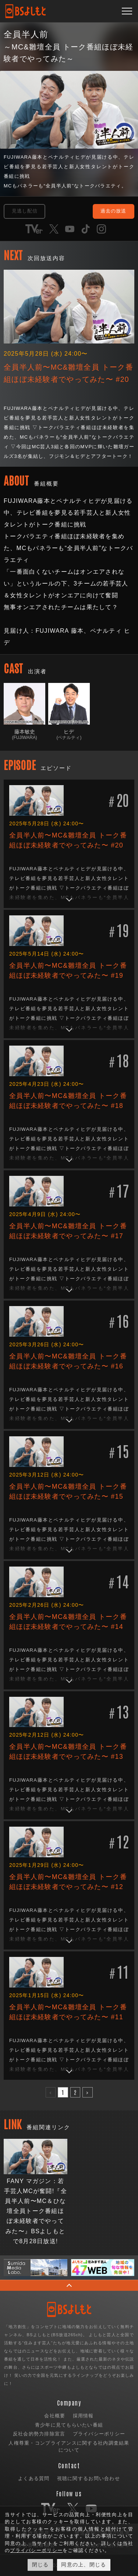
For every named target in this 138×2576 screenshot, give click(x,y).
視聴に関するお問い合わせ (88, 2478)
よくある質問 (34, 2478)
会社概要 (54, 2415)
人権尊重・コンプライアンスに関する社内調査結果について (68, 2446)
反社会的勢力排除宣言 (39, 2434)
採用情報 (83, 2415)
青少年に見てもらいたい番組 (69, 2425)
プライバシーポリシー (99, 2434)
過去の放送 (113, 211)
